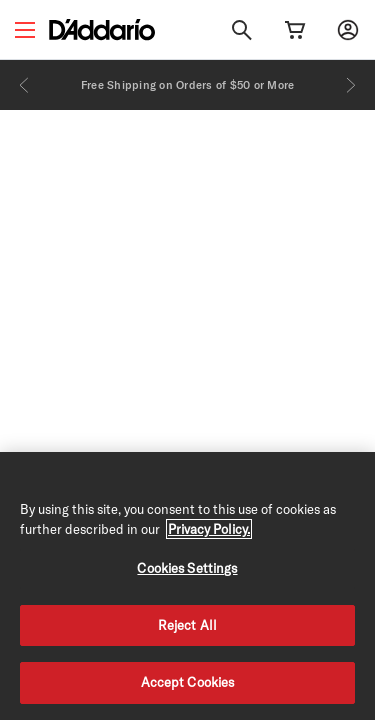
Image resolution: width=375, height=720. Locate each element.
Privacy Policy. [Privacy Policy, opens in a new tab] (209, 529)
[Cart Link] (295, 30)
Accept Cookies (188, 682)
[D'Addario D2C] (102, 29)
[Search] (242, 30)
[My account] (348, 30)
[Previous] (24, 85)
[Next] (351, 85)
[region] (187, 586)
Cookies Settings (187, 568)
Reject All (187, 625)
